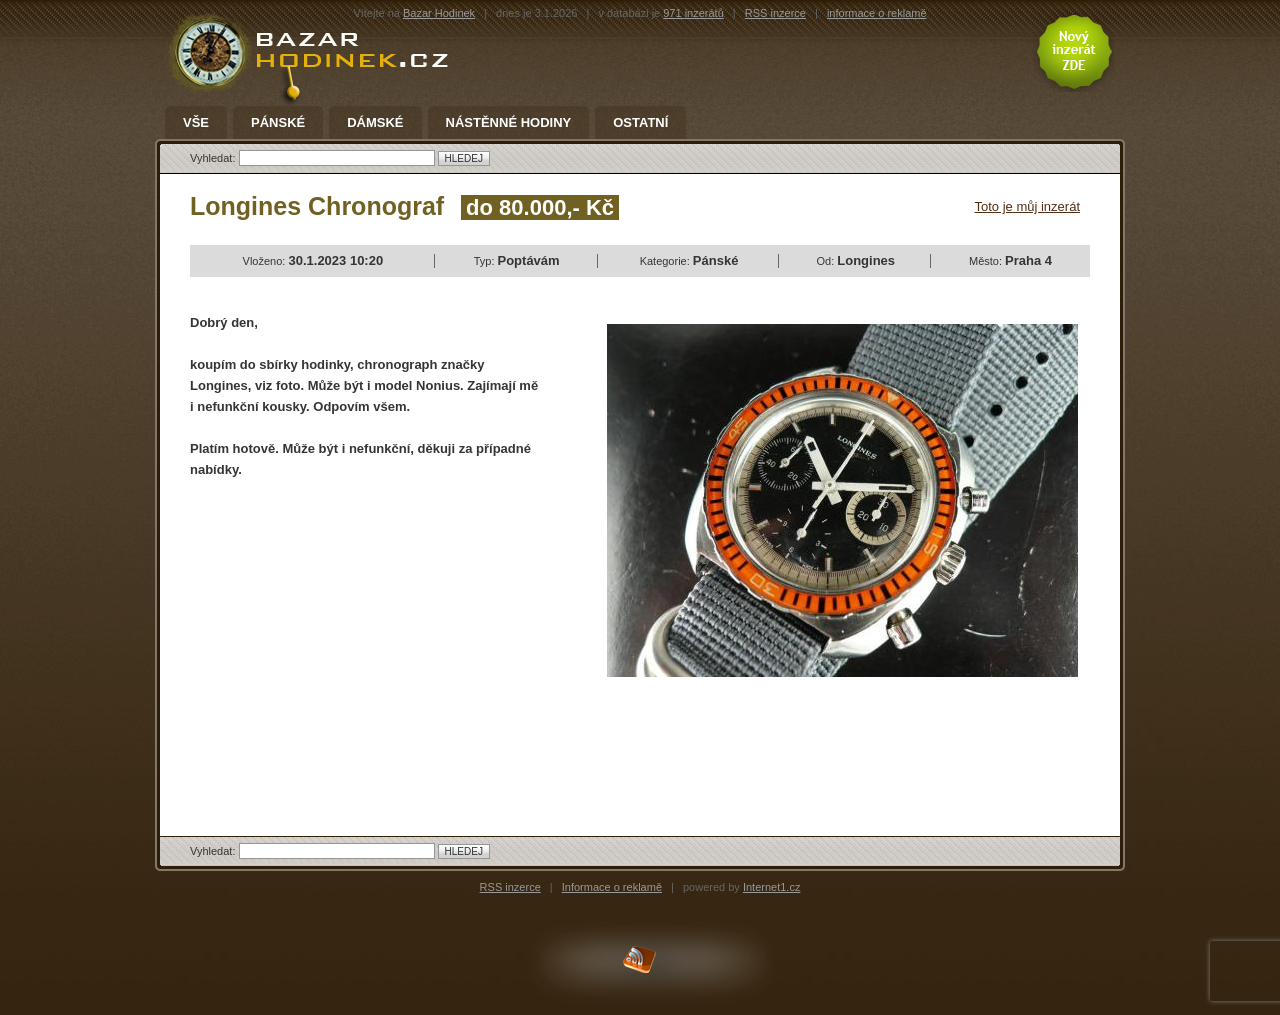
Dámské (375, 123)
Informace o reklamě (612, 887)
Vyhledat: (214, 158)
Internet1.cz (771, 887)
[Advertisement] (358, 640)
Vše (196, 123)
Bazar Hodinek (439, 13)
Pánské (278, 123)
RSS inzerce (775, 13)
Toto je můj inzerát (1028, 206)
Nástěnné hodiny (509, 123)
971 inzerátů (693, 13)
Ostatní (640, 123)
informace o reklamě (877, 13)
